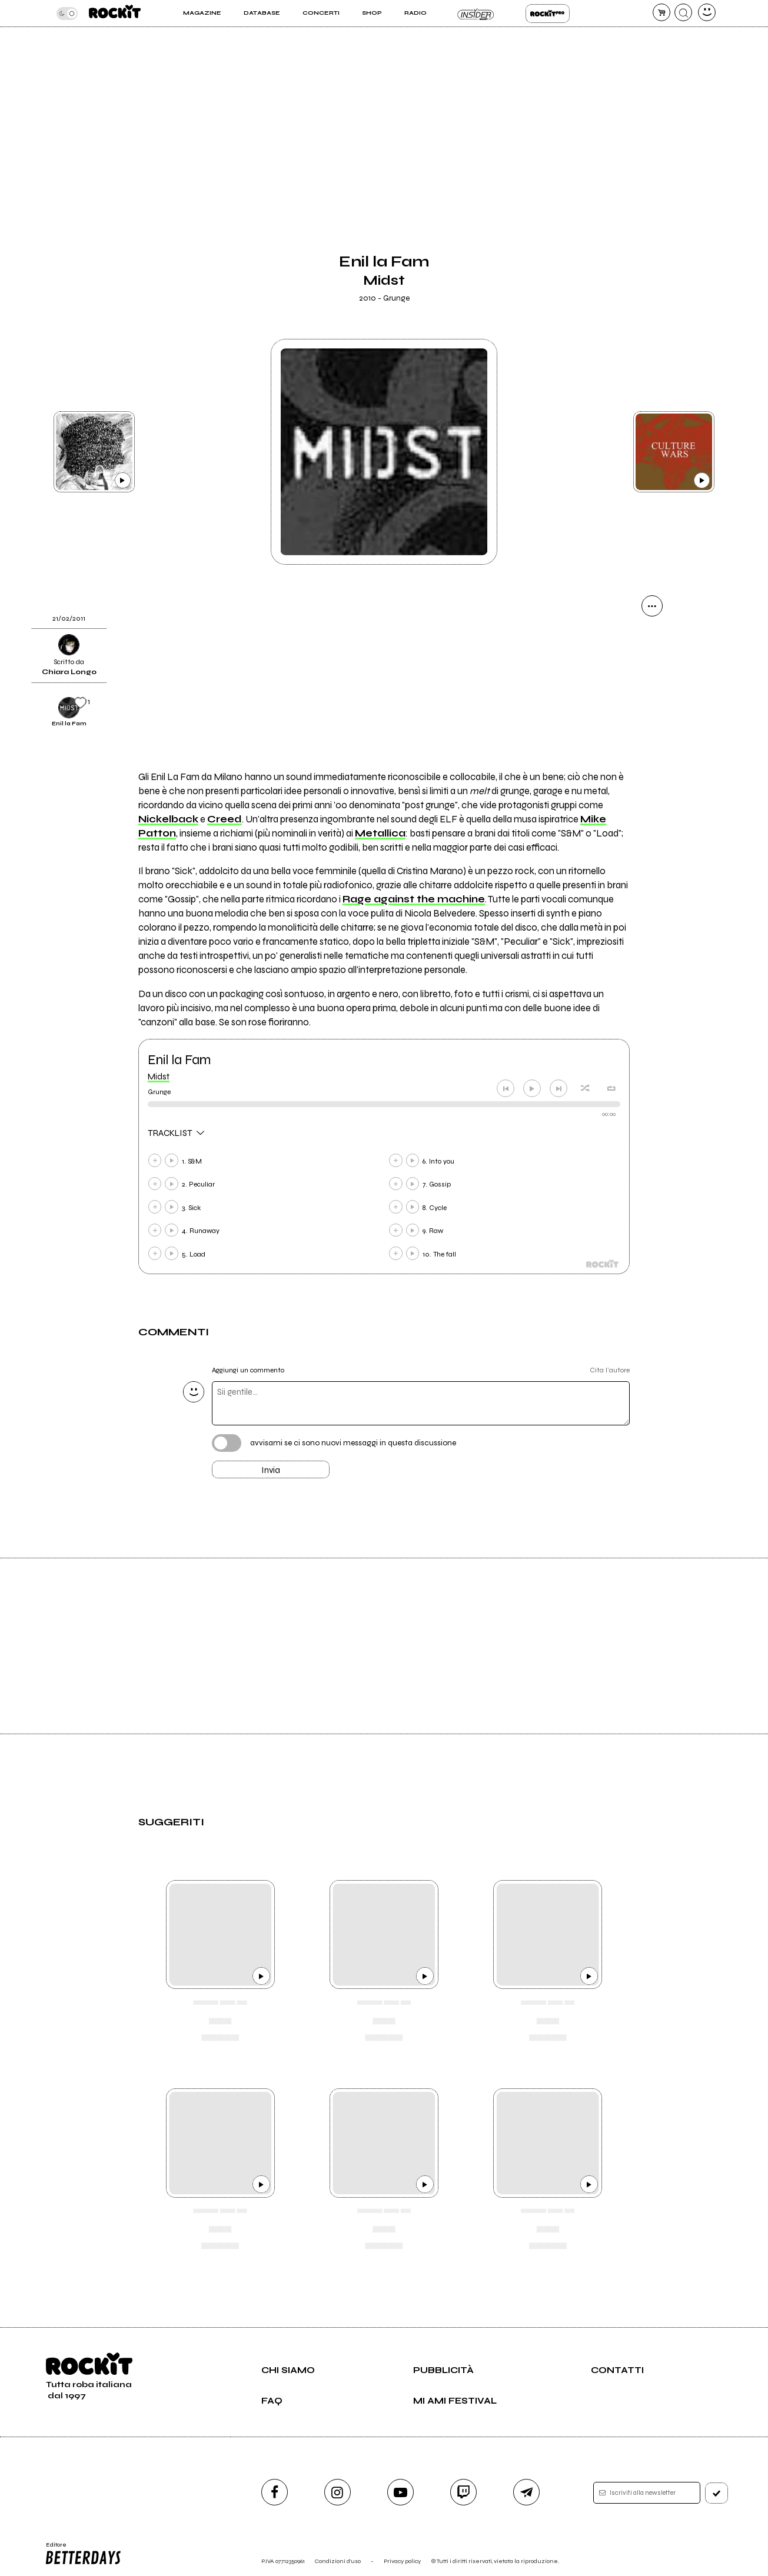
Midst (158, 1076)
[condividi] (652, 605)
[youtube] (400, 2492)
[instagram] (337, 2492)
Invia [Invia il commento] (270, 1470)
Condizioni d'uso (338, 2561)
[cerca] (683, 12)
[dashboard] (707, 12)
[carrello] (661, 12)
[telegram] (526, 2492)
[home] (115, 13)
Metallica (380, 833)
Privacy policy (402, 2561)
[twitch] (463, 2492)
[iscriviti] (716, 2493)
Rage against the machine (414, 899)
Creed (224, 819)
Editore (82, 2553)
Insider (476, 13)
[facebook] (274, 2492)
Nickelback (168, 819)
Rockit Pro (548, 13)
